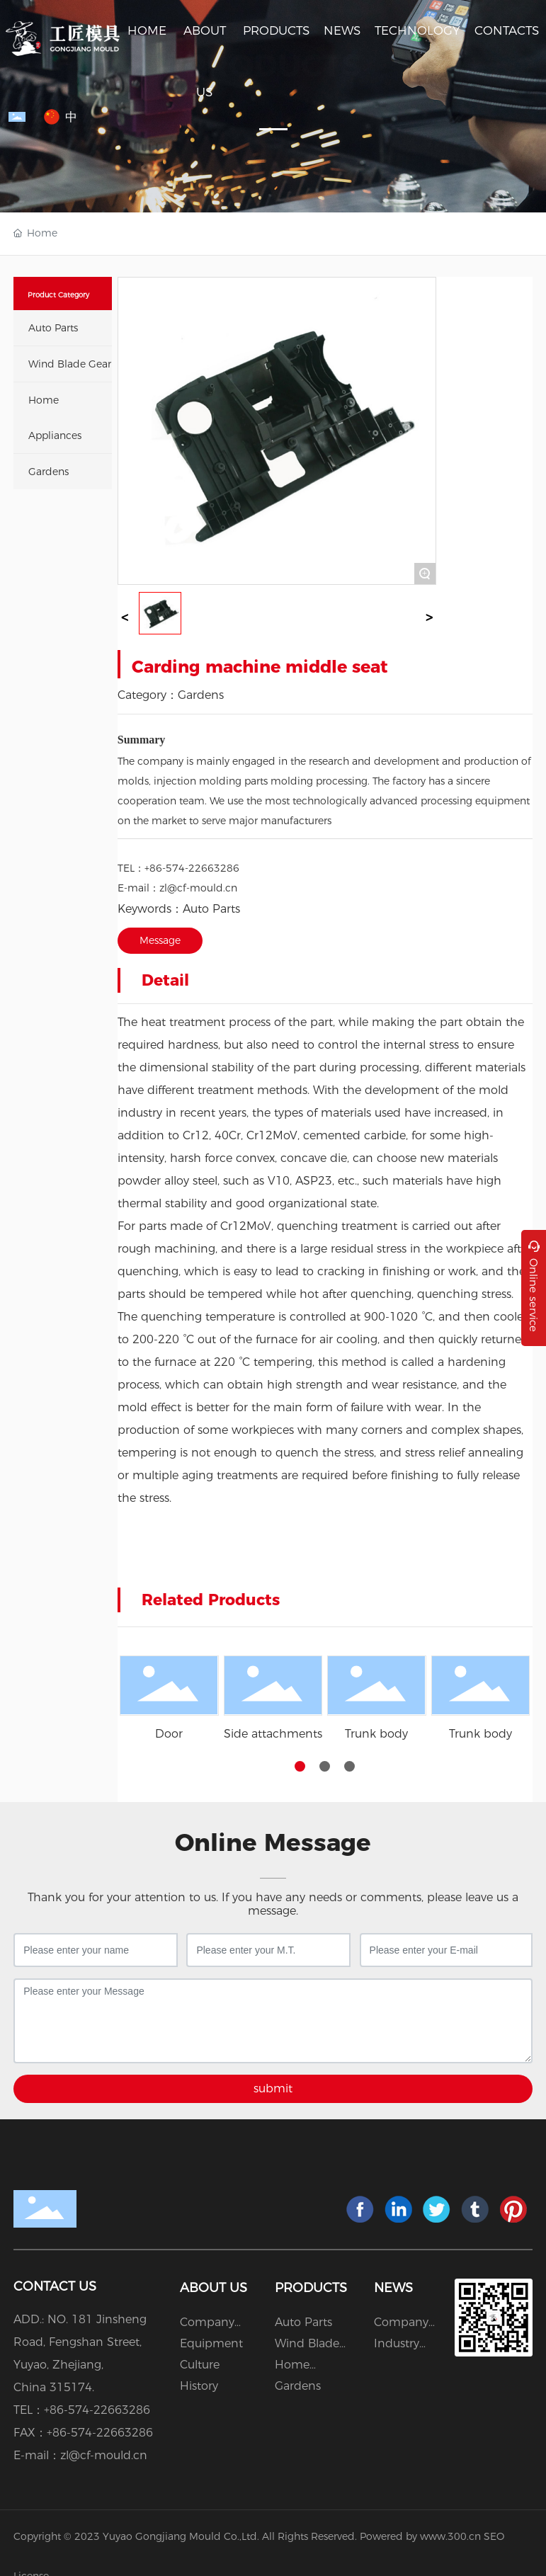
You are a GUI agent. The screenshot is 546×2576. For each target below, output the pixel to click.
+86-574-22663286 (191, 868)
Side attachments (273, 1733)
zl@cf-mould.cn (198, 888)
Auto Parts (211, 909)
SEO (494, 2536)
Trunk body (376, 1733)
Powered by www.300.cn (420, 2536)
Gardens (201, 695)
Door (169, 1733)
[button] (300, 1766)
